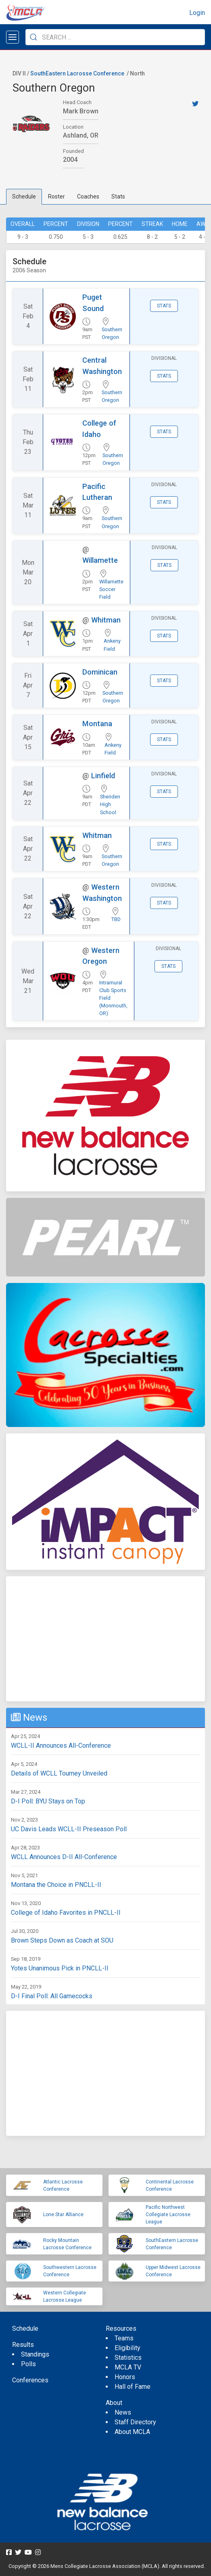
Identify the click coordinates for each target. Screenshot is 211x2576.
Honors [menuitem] (125, 2377)
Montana (97, 723)
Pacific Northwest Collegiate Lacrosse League (168, 2214)
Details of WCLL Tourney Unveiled (59, 1773)
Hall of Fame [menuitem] (132, 2386)
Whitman (106, 620)
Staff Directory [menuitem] (135, 2422)
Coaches (88, 196)
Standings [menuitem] (35, 2354)
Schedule (24, 196)
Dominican (99, 672)
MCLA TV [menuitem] (128, 2367)
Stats (118, 196)
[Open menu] (12, 37)
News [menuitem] (123, 2412)
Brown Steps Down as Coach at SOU (62, 1940)
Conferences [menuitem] (30, 2380)
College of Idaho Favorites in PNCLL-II (66, 1912)
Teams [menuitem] (124, 2338)
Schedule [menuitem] (25, 2328)
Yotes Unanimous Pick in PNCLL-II (60, 1968)
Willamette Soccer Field (111, 589)
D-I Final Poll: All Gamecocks (51, 1996)
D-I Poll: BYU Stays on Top (48, 1801)
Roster (56, 196)
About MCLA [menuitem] (132, 2432)
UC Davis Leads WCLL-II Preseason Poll (69, 1829)
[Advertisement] (105, 1638)
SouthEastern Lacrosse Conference (77, 73)
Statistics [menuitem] (128, 2357)
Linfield (103, 775)
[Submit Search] (33, 37)
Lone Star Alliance (63, 2214)
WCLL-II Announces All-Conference (61, 1745)
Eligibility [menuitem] (127, 2348)
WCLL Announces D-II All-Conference (64, 1857)
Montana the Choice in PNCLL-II (56, 1885)
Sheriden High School (110, 804)
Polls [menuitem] (28, 2364)
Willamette (100, 560)
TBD (116, 919)
